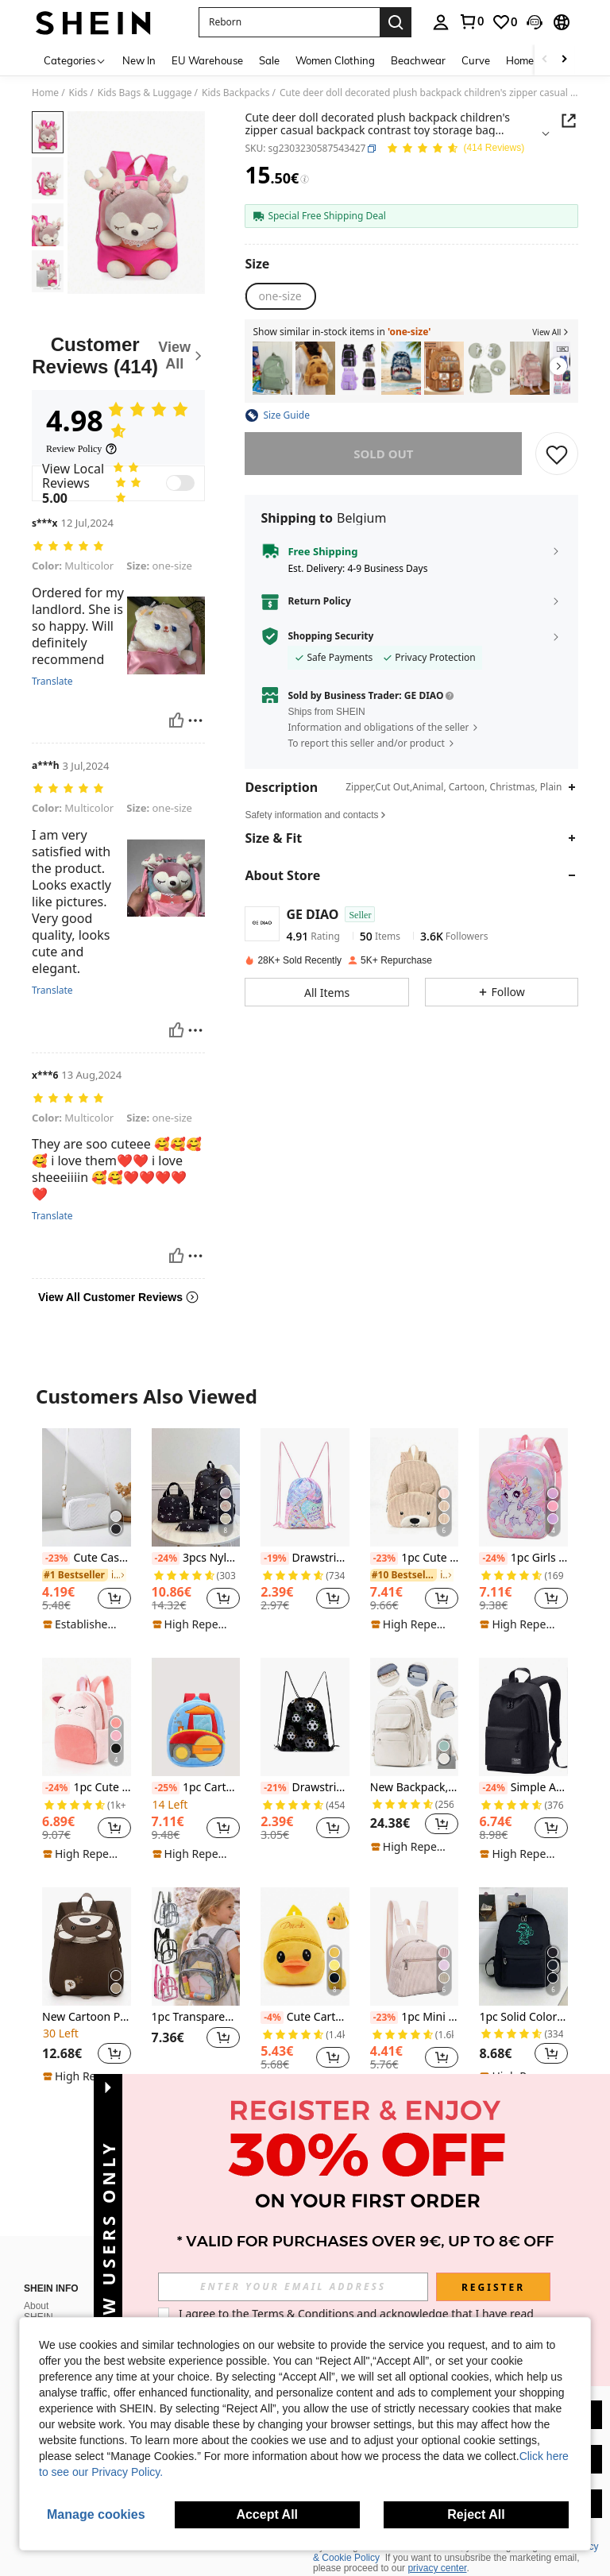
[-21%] (274, 1788)
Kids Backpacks (236, 92)
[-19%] (274, 1558)
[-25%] (166, 1788)
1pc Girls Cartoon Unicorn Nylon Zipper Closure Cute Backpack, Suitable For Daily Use (523, 1558)
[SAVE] (556, 453)
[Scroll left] (544, 59)
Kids (78, 92)
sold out (383, 454)
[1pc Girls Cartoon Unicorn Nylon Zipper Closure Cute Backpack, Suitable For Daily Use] (523, 1487)
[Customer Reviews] (118, 355)
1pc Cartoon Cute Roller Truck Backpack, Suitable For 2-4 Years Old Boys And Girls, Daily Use (196, 1787)
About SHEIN (38, 2292)
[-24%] (166, 1558)
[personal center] (440, 22)
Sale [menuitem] (269, 60)
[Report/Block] (195, 720)
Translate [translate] (52, 681)
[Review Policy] (82, 448)
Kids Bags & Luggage (145, 92)
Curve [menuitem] (475, 60)
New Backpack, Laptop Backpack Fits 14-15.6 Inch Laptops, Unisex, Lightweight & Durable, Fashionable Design (414, 1787)
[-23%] (56, 1558)
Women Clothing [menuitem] (335, 60)
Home (45, 92)
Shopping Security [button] (330, 636)
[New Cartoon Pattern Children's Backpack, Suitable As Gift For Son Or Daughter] (86, 1946)
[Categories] (75, 59)
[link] (471, 21)
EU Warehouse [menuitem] (207, 60)
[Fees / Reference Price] (304, 179)
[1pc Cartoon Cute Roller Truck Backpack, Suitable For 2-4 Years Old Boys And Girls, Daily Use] (196, 1716)
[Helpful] (176, 720)
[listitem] (272, 368)
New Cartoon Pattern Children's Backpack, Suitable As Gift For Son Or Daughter (86, 2017)
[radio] (280, 296)
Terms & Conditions (303, 2313)
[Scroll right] (563, 59)
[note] (84, 1624)
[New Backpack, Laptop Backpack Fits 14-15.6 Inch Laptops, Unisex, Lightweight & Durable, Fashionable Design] (414, 1716)
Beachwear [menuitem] (418, 60)
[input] (293, 2287)
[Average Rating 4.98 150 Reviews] (455, 148)
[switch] (180, 483)
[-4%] (272, 2017)
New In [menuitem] (139, 60)
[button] (289, 22)
